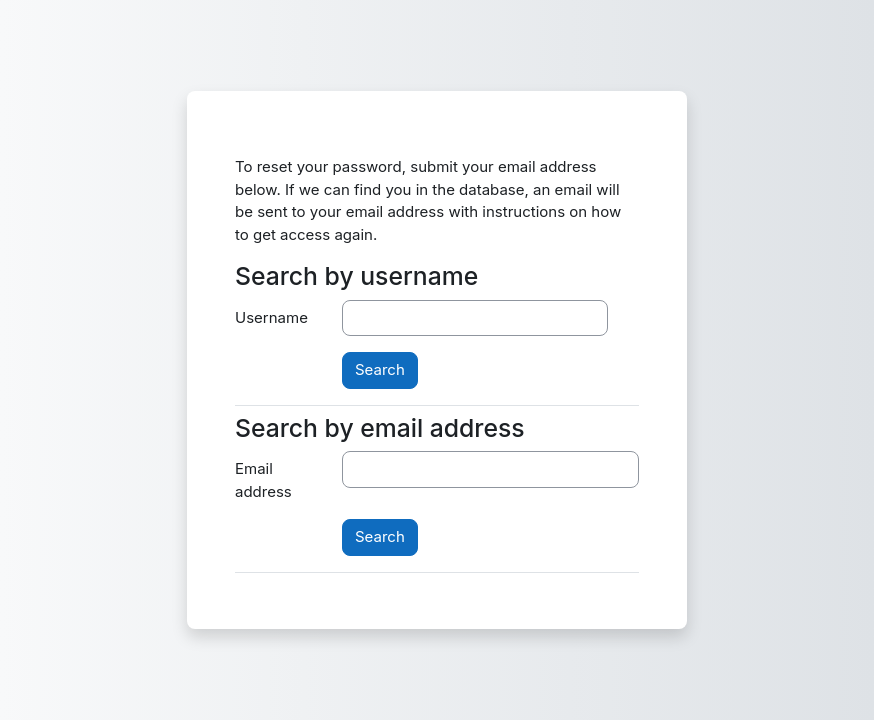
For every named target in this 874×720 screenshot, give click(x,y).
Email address (263, 480)
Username (271, 317)
